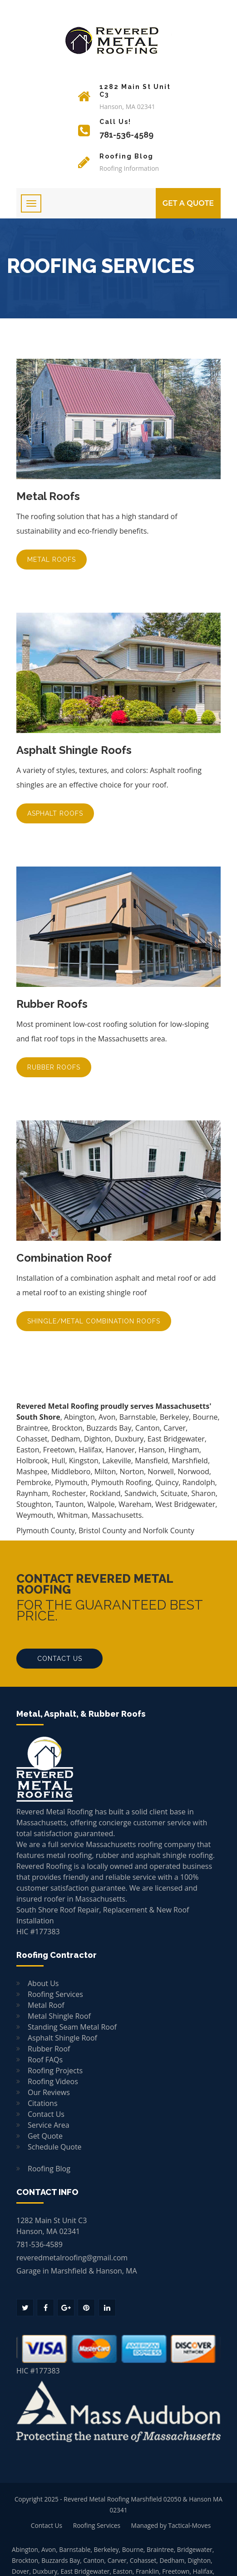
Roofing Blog (49, 2169)
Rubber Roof (49, 2049)
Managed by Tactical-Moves (171, 2525)
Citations (43, 2103)
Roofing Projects (55, 2071)
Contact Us (59, 1658)
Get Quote (45, 2136)
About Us (43, 1983)
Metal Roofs (51, 559)
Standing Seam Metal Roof (72, 2027)
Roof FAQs (45, 2060)
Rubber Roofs (53, 1067)
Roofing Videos (53, 2081)
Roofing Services (55, 1994)
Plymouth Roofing (121, 1482)
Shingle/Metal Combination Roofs (93, 1321)
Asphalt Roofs (55, 813)
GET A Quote (188, 203)
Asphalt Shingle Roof (62, 2038)
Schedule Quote (55, 2147)
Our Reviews (49, 2092)
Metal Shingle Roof (59, 2016)
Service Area (48, 2125)
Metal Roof (46, 2005)
